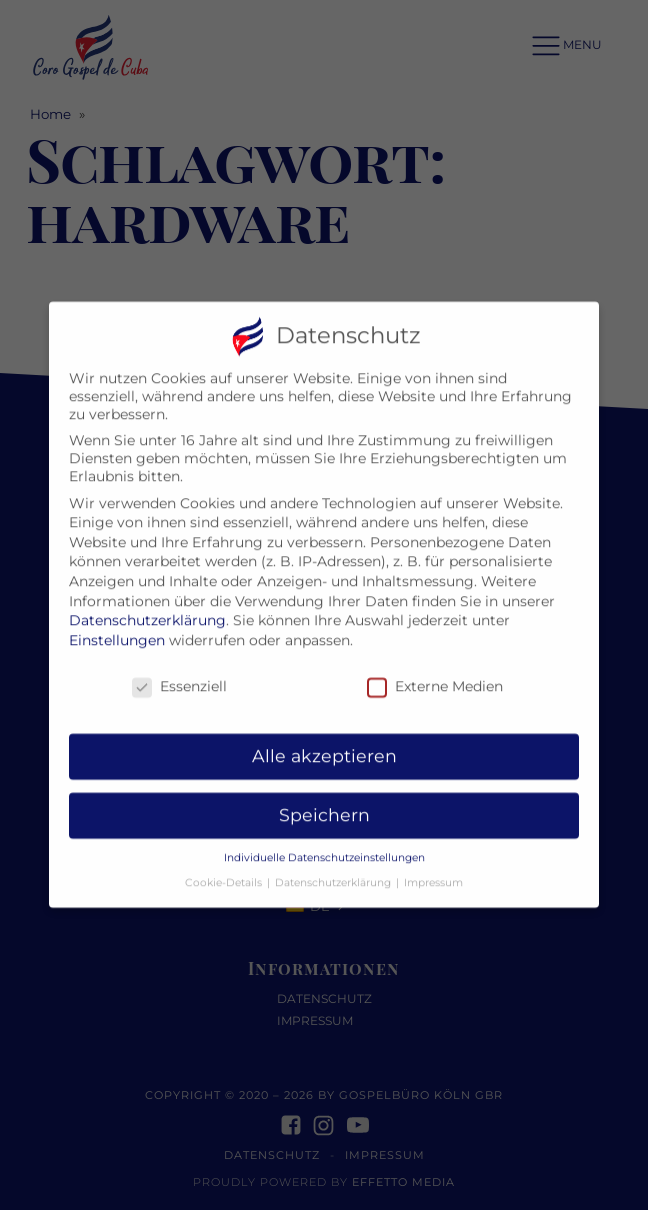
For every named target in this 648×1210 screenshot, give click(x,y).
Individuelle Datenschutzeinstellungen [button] (324, 843)
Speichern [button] (324, 800)
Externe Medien (435, 672)
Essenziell (179, 672)
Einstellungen (117, 626)
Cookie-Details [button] (225, 868)
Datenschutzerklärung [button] (334, 868)
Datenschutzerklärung (147, 606)
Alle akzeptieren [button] (324, 741)
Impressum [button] (433, 868)
